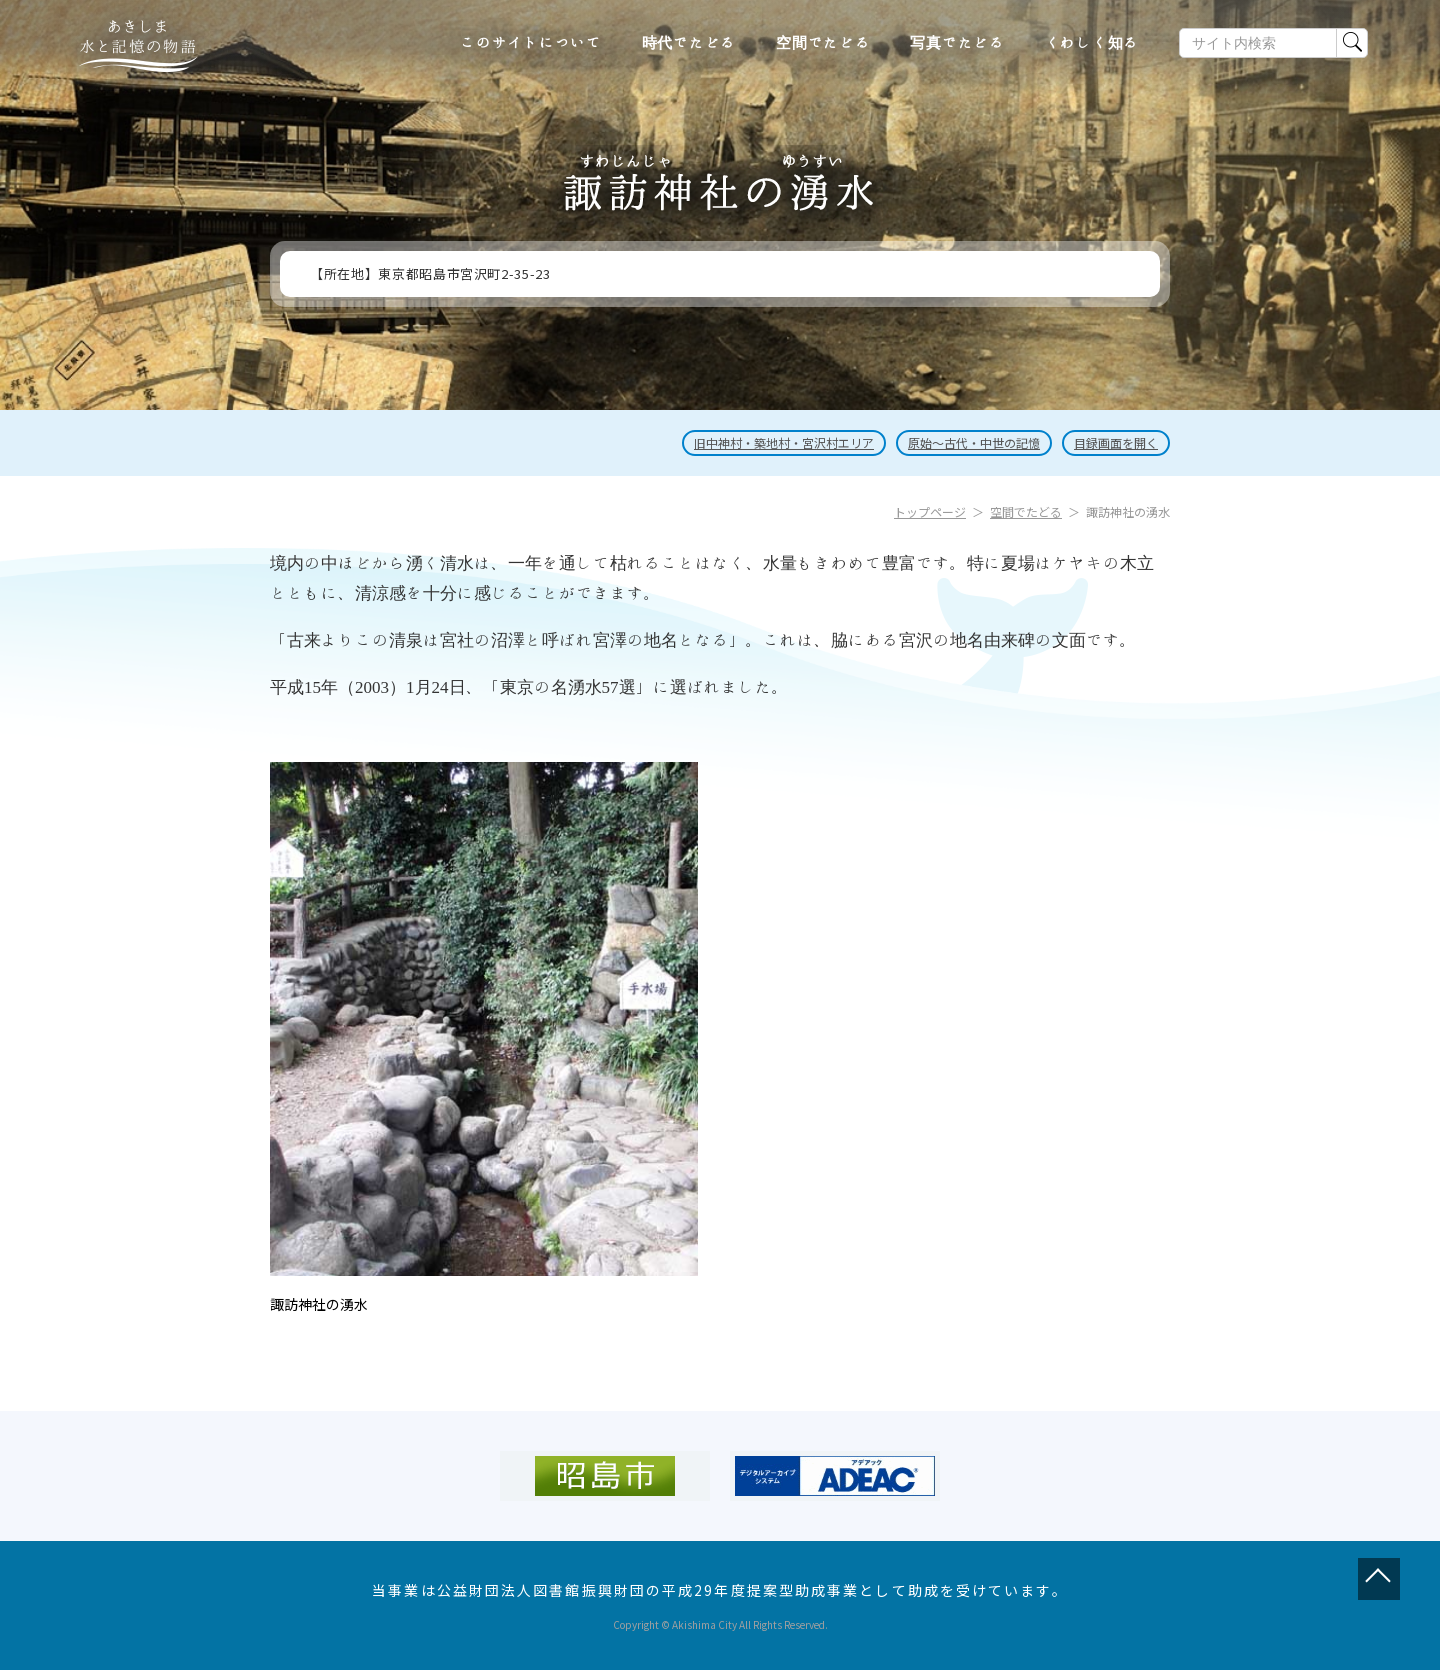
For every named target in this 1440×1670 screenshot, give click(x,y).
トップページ (930, 511)
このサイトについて (531, 42)
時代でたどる (689, 42)
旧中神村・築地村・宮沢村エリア (784, 442)
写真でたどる (957, 42)
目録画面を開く (1116, 442)
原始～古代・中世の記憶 (974, 442)
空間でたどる (823, 42)
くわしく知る (1092, 42)
